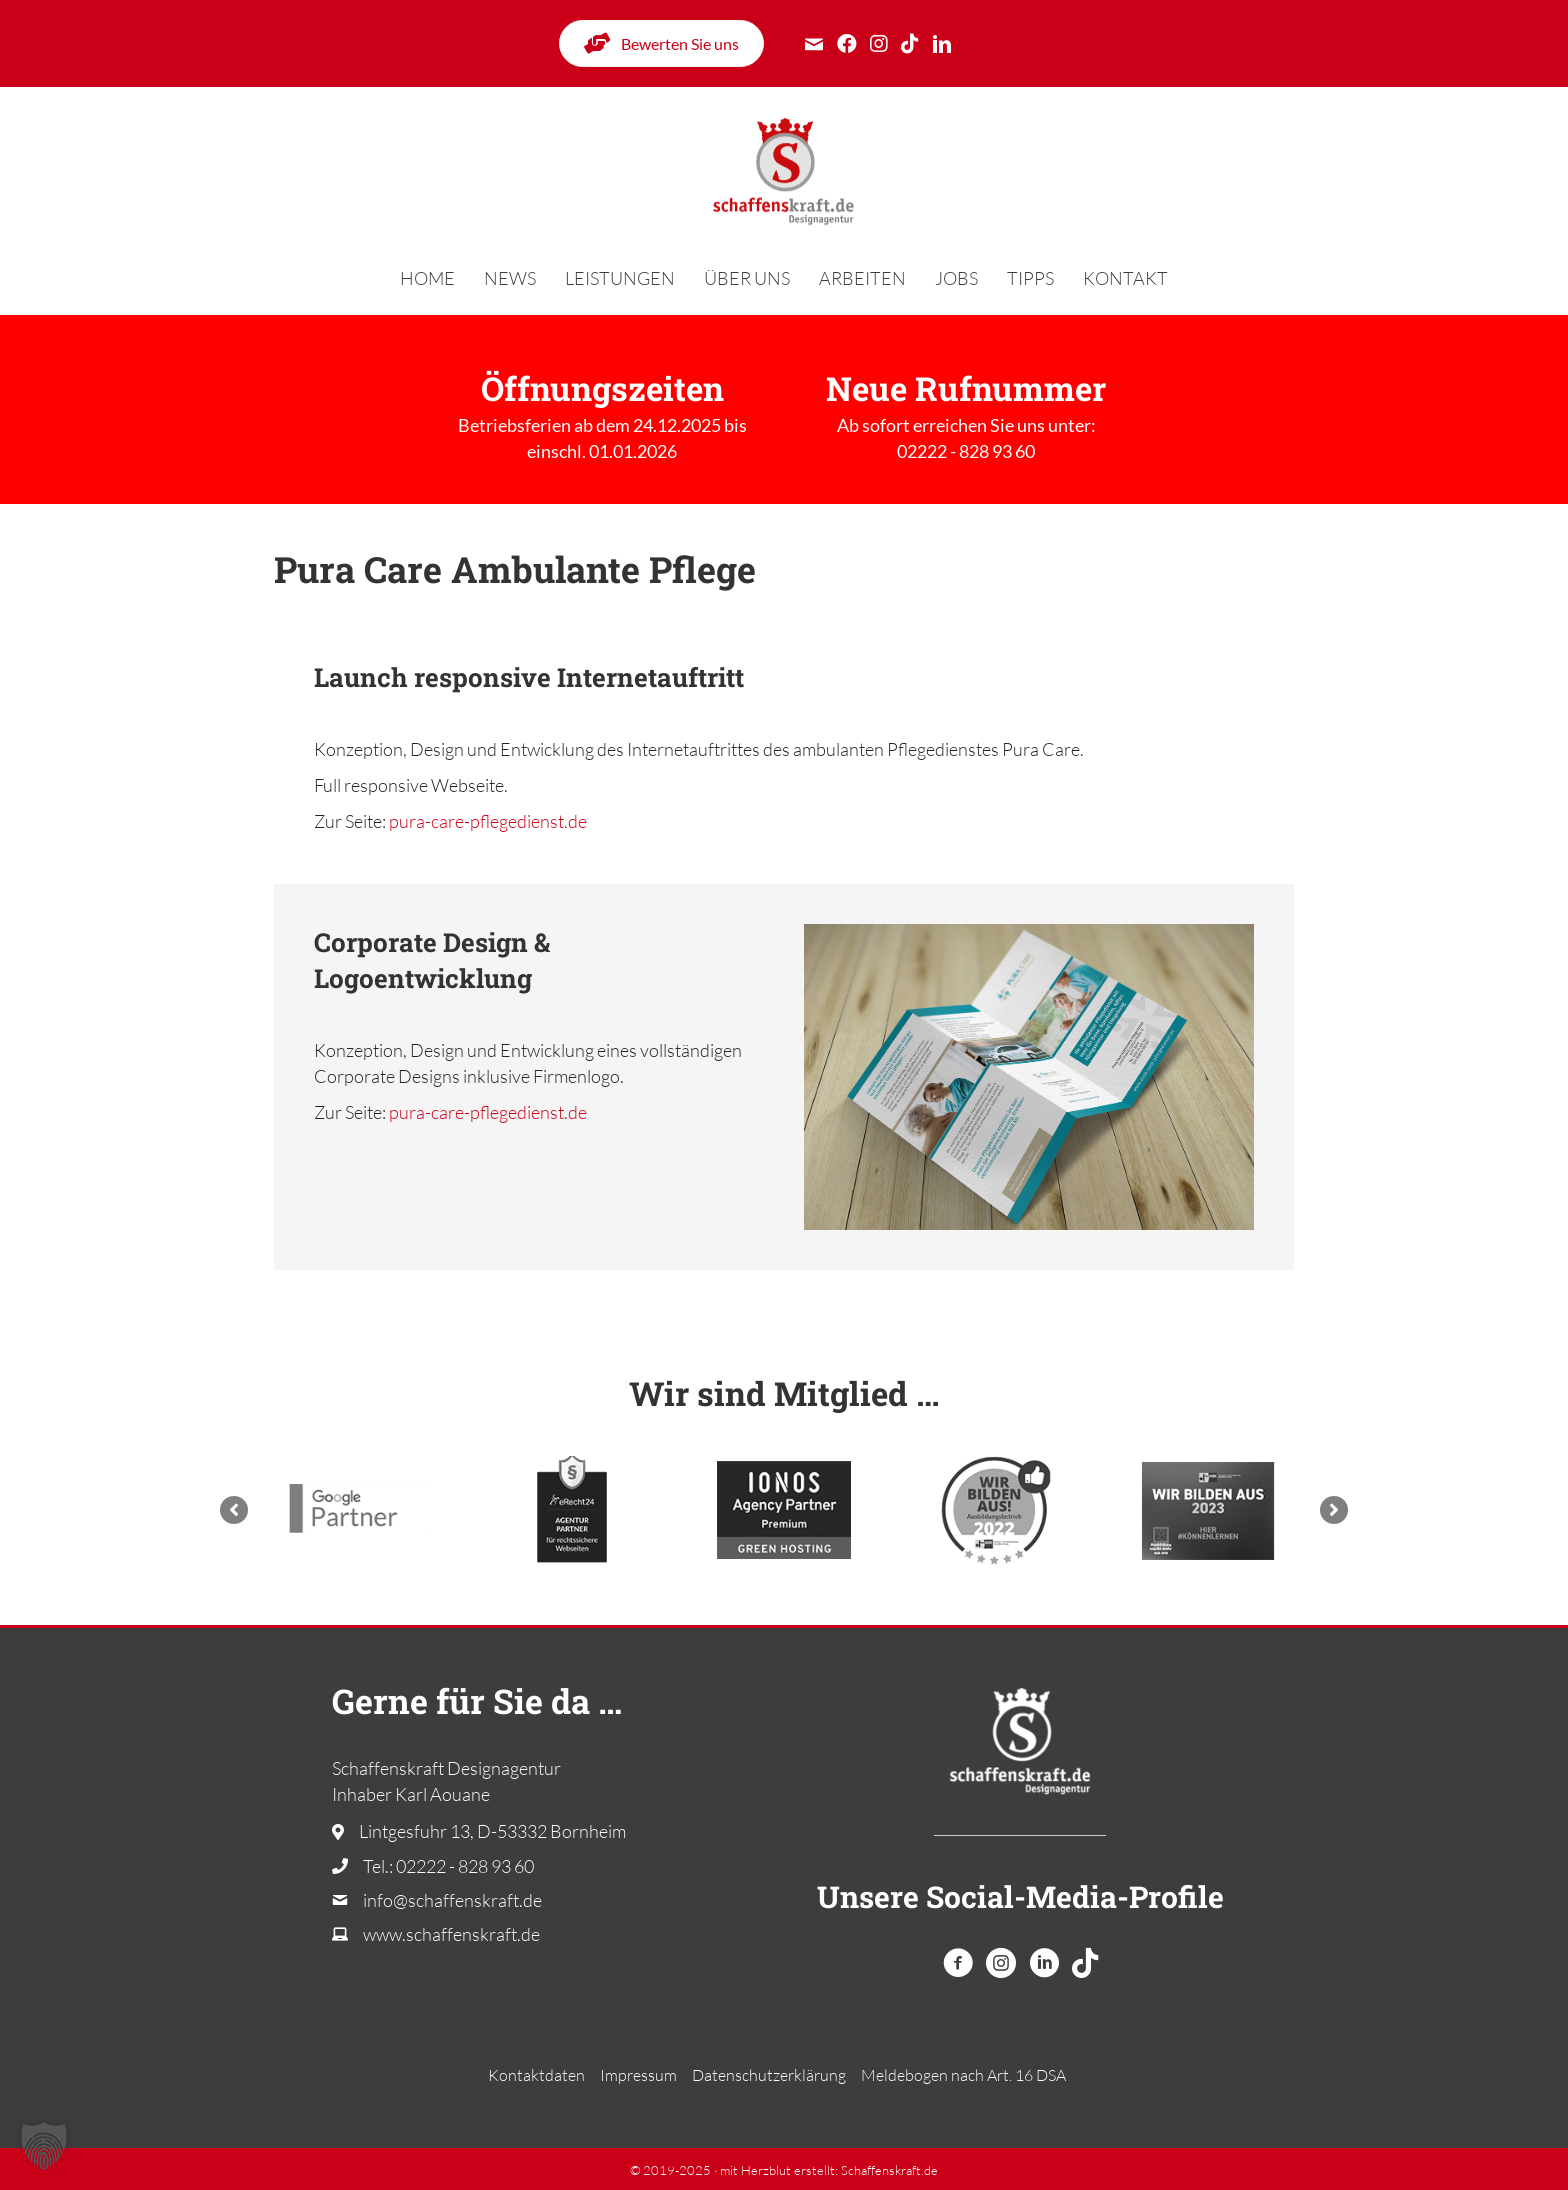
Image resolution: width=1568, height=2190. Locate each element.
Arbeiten (862, 278)
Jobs (956, 278)
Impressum (638, 2075)
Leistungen (620, 278)
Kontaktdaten (536, 2075)
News (510, 278)
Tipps (1030, 278)
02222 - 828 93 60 (966, 451)
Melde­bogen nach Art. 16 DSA (963, 2075)
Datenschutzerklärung (769, 2075)
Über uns (747, 278)
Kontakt (1125, 278)
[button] (234, 1510)
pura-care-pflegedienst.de (488, 821)
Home (427, 278)
